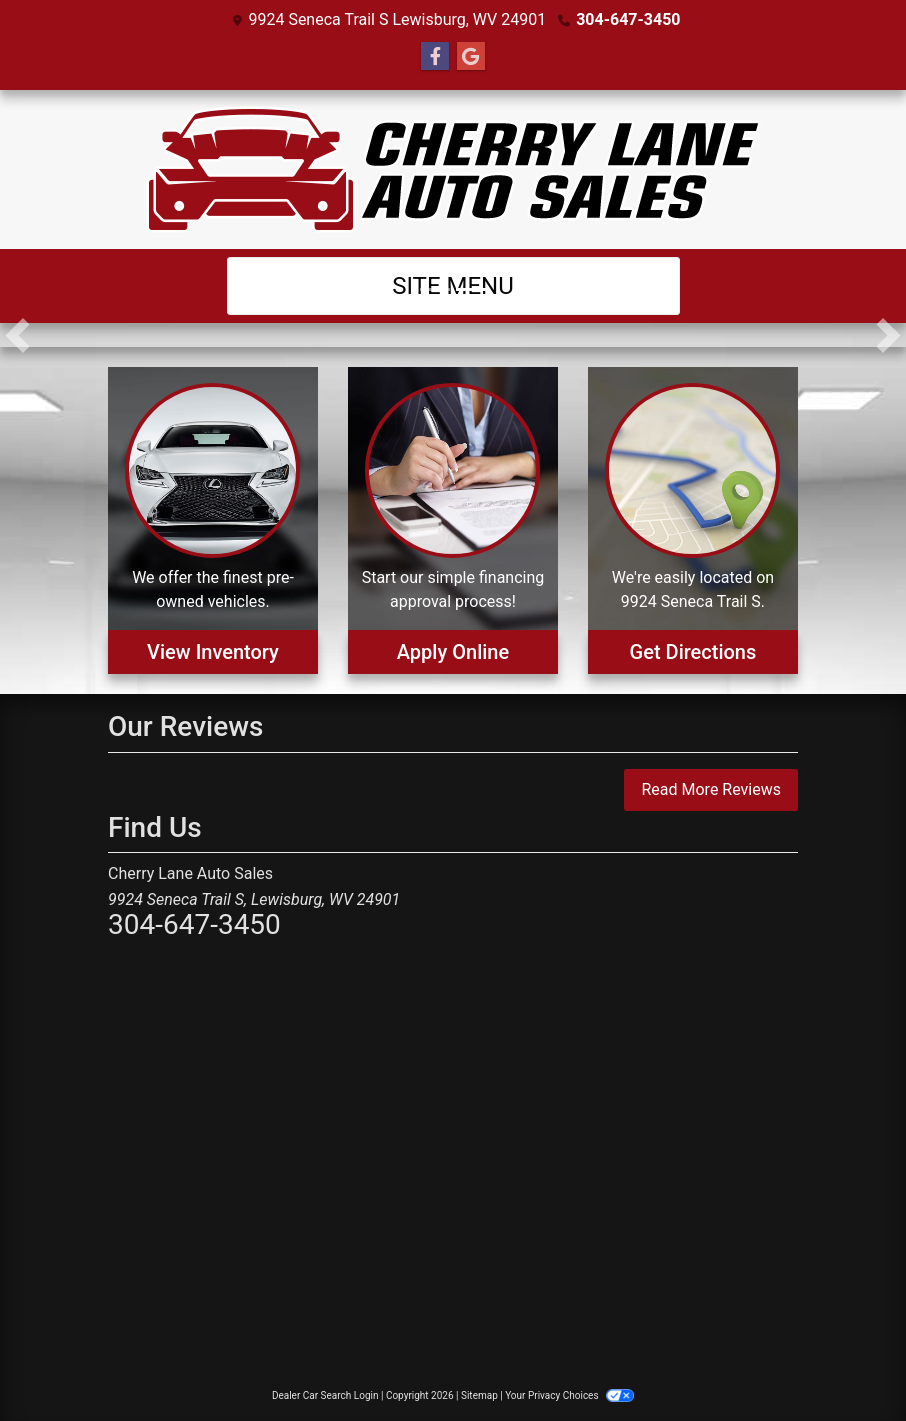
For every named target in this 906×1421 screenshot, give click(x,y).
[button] (17, 335)
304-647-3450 (628, 19)
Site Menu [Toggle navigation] (453, 286)
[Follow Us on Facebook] (435, 57)
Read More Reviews (711, 789)
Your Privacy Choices (569, 1395)
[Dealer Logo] (453, 169)
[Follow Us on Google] (471, 57)
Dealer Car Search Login (325, 1395)
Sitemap (479, 1395)
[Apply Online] (453, 520)
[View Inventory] (213, 520)
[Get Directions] (693, 520)
